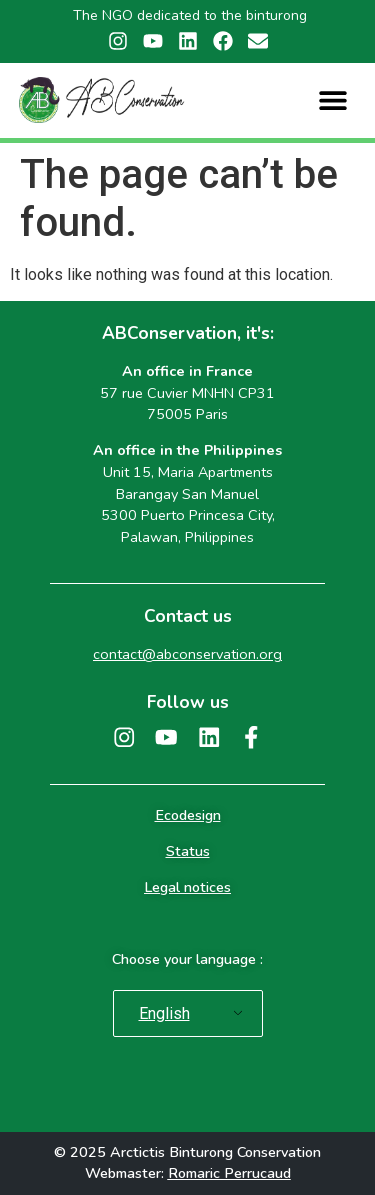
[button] (333, 100)
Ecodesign (188, 815)
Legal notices (187, 887)
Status (188, 851)
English (164, 1013)
